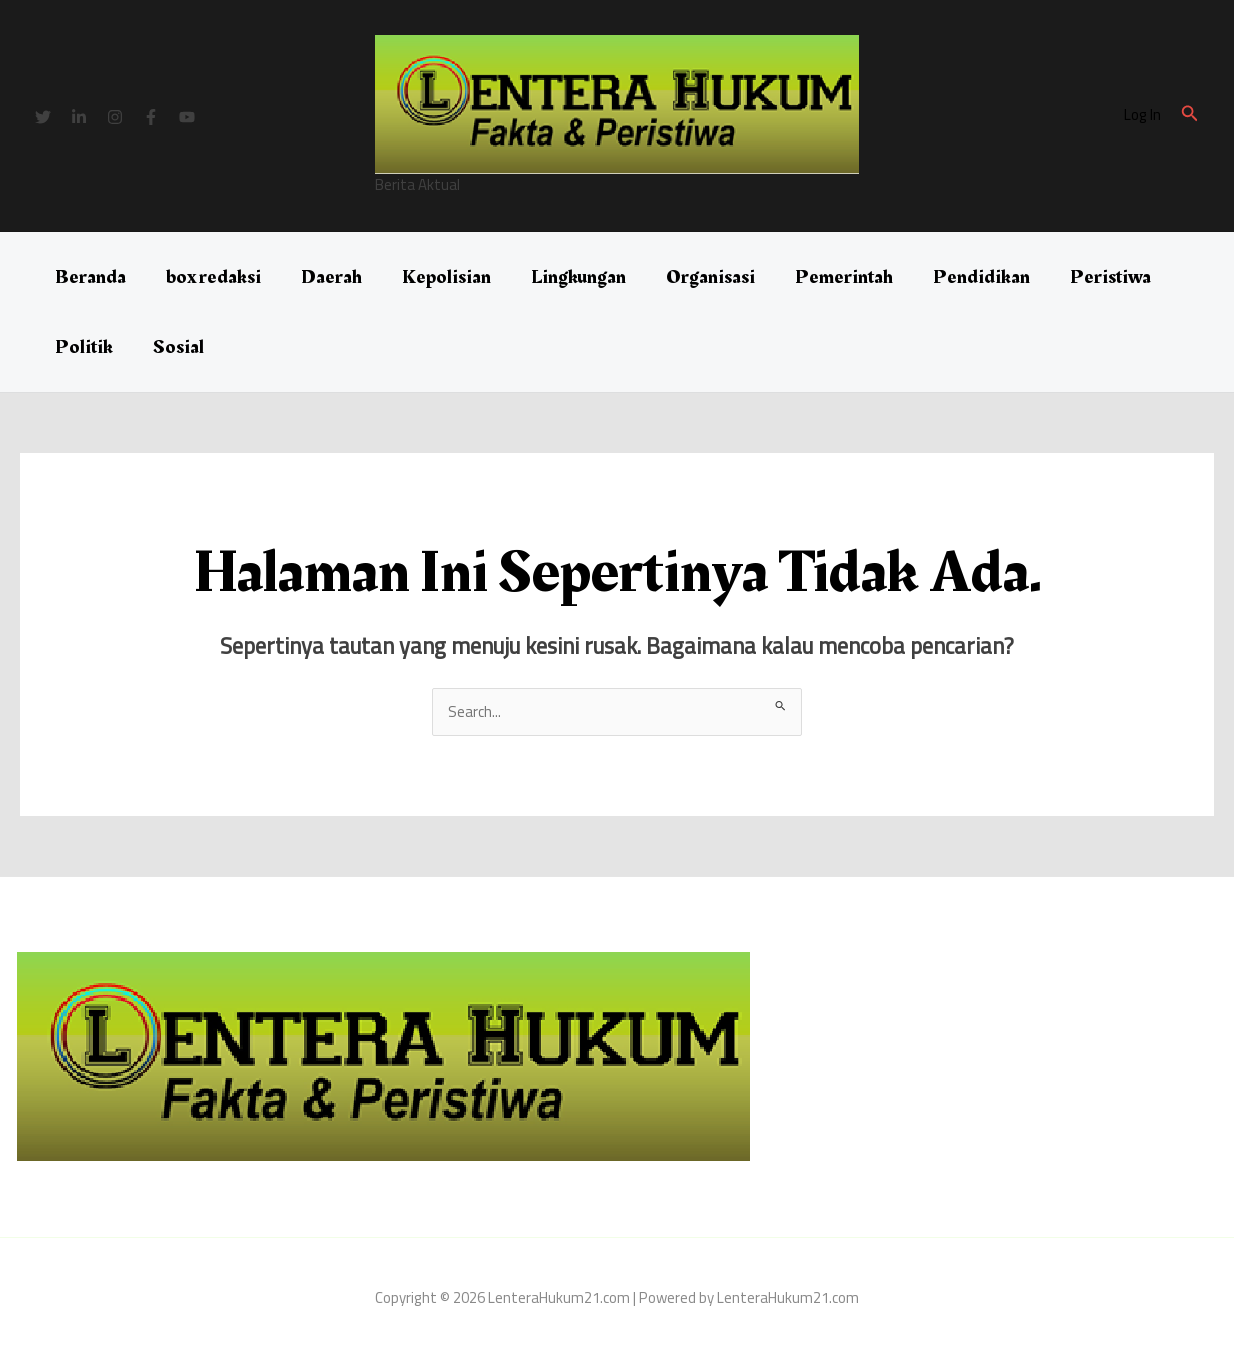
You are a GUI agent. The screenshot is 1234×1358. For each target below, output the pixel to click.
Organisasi (710, 277)
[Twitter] (43, 117)
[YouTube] (187, 117)
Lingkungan (578, 277)
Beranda (90, 277)
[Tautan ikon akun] (1142, 115)
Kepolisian (446, 277)
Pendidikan (981, 277)
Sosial (178, 347)
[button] (1190, 115)
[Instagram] (115, 117)
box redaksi (213, 277)
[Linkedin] (79, 117)
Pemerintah (844, 277)
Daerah (331, 277)
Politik (84, 347)
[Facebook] (151, 117)
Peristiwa (1110, 277)
